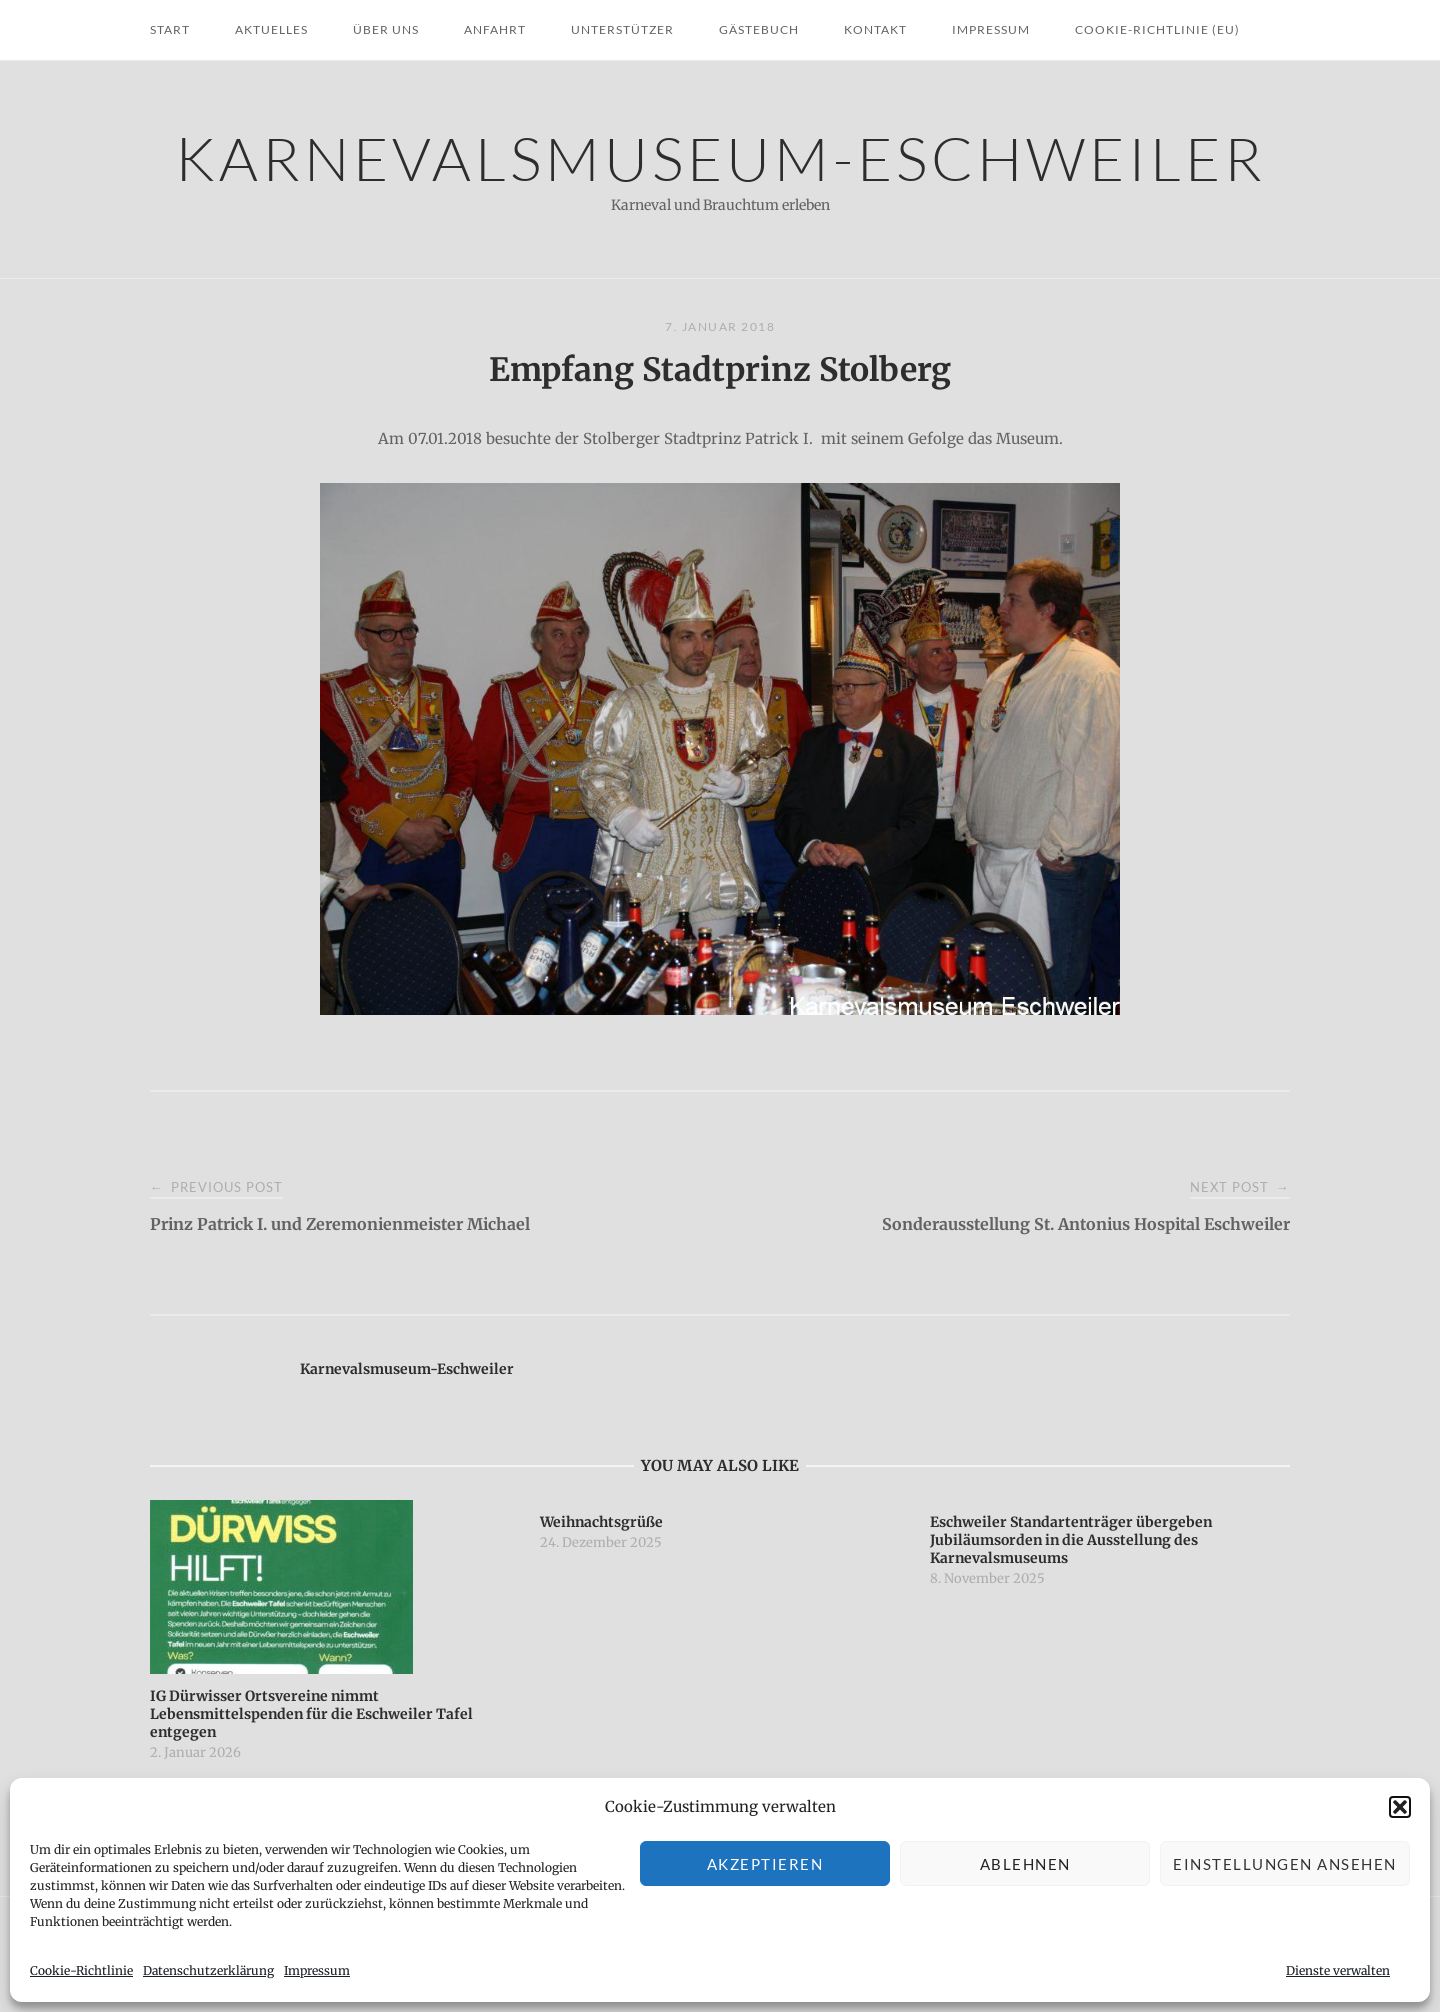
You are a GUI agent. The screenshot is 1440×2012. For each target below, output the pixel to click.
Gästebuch (759, 29)
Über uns (386, 29)
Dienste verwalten (1338, 1970)
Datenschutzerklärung (208, 1970)
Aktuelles (271, 29)
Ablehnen (1025, 1864)
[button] (1400, 1807)
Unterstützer (622, 29)
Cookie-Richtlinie (81, 1970)
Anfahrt (495, 29)
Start (170, 29)
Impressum (317, 1970)
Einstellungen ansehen (1285, 1864)
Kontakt (875, 29)
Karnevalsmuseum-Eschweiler (720, 157)
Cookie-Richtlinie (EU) (1157, 29)
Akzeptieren (765, 1864)
